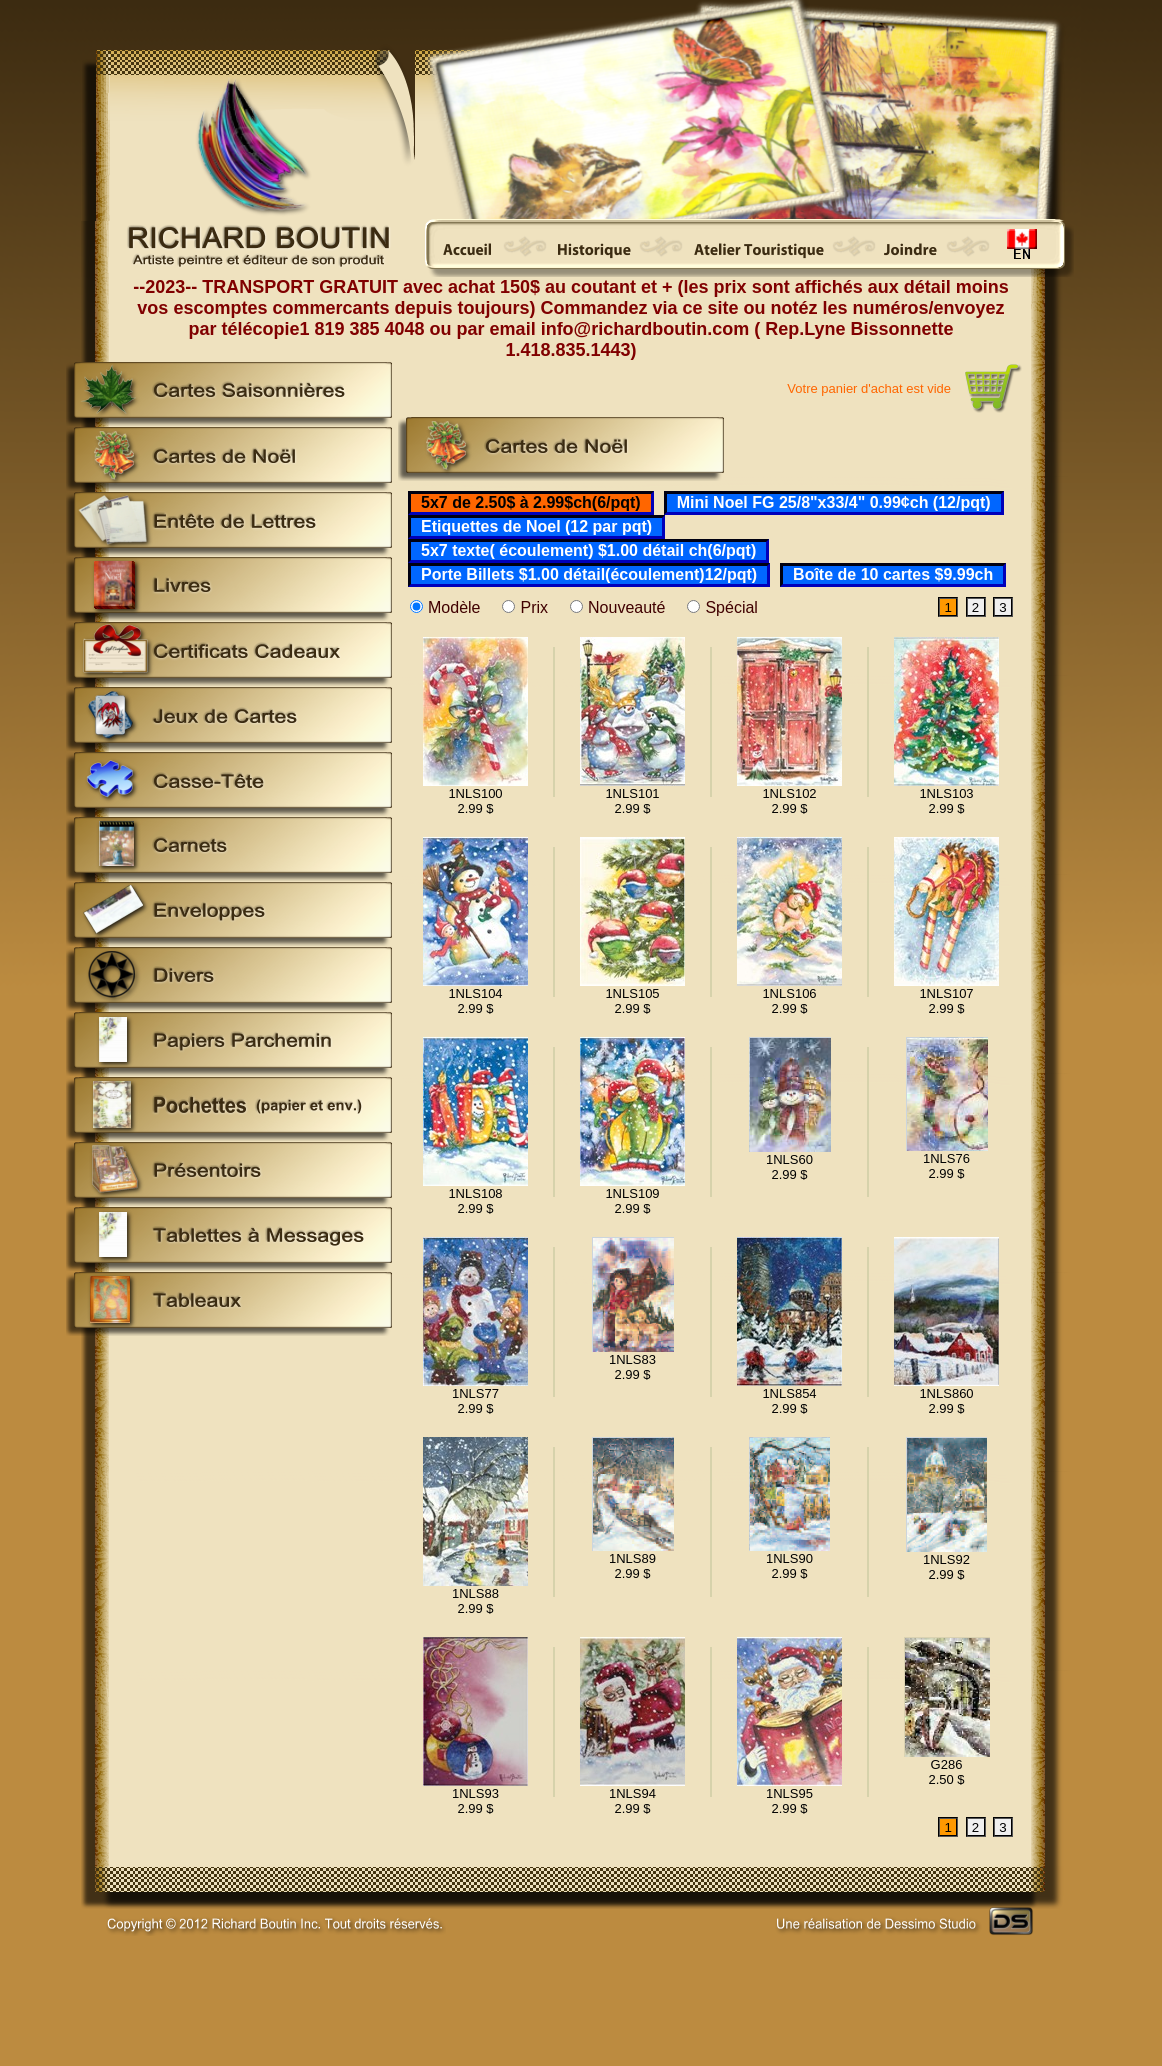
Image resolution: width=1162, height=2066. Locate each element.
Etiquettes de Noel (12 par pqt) (536, 526)
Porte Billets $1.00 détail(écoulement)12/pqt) (589, 574)
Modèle (454, 607)
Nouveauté (626, 607)
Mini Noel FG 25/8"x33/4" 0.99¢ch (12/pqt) (834, 502)
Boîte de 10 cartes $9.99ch (893, 574)
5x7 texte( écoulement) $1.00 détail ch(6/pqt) (588, 550)
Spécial (731, 607)
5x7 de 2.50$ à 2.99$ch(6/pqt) (531, 502)
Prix (534, 607)
